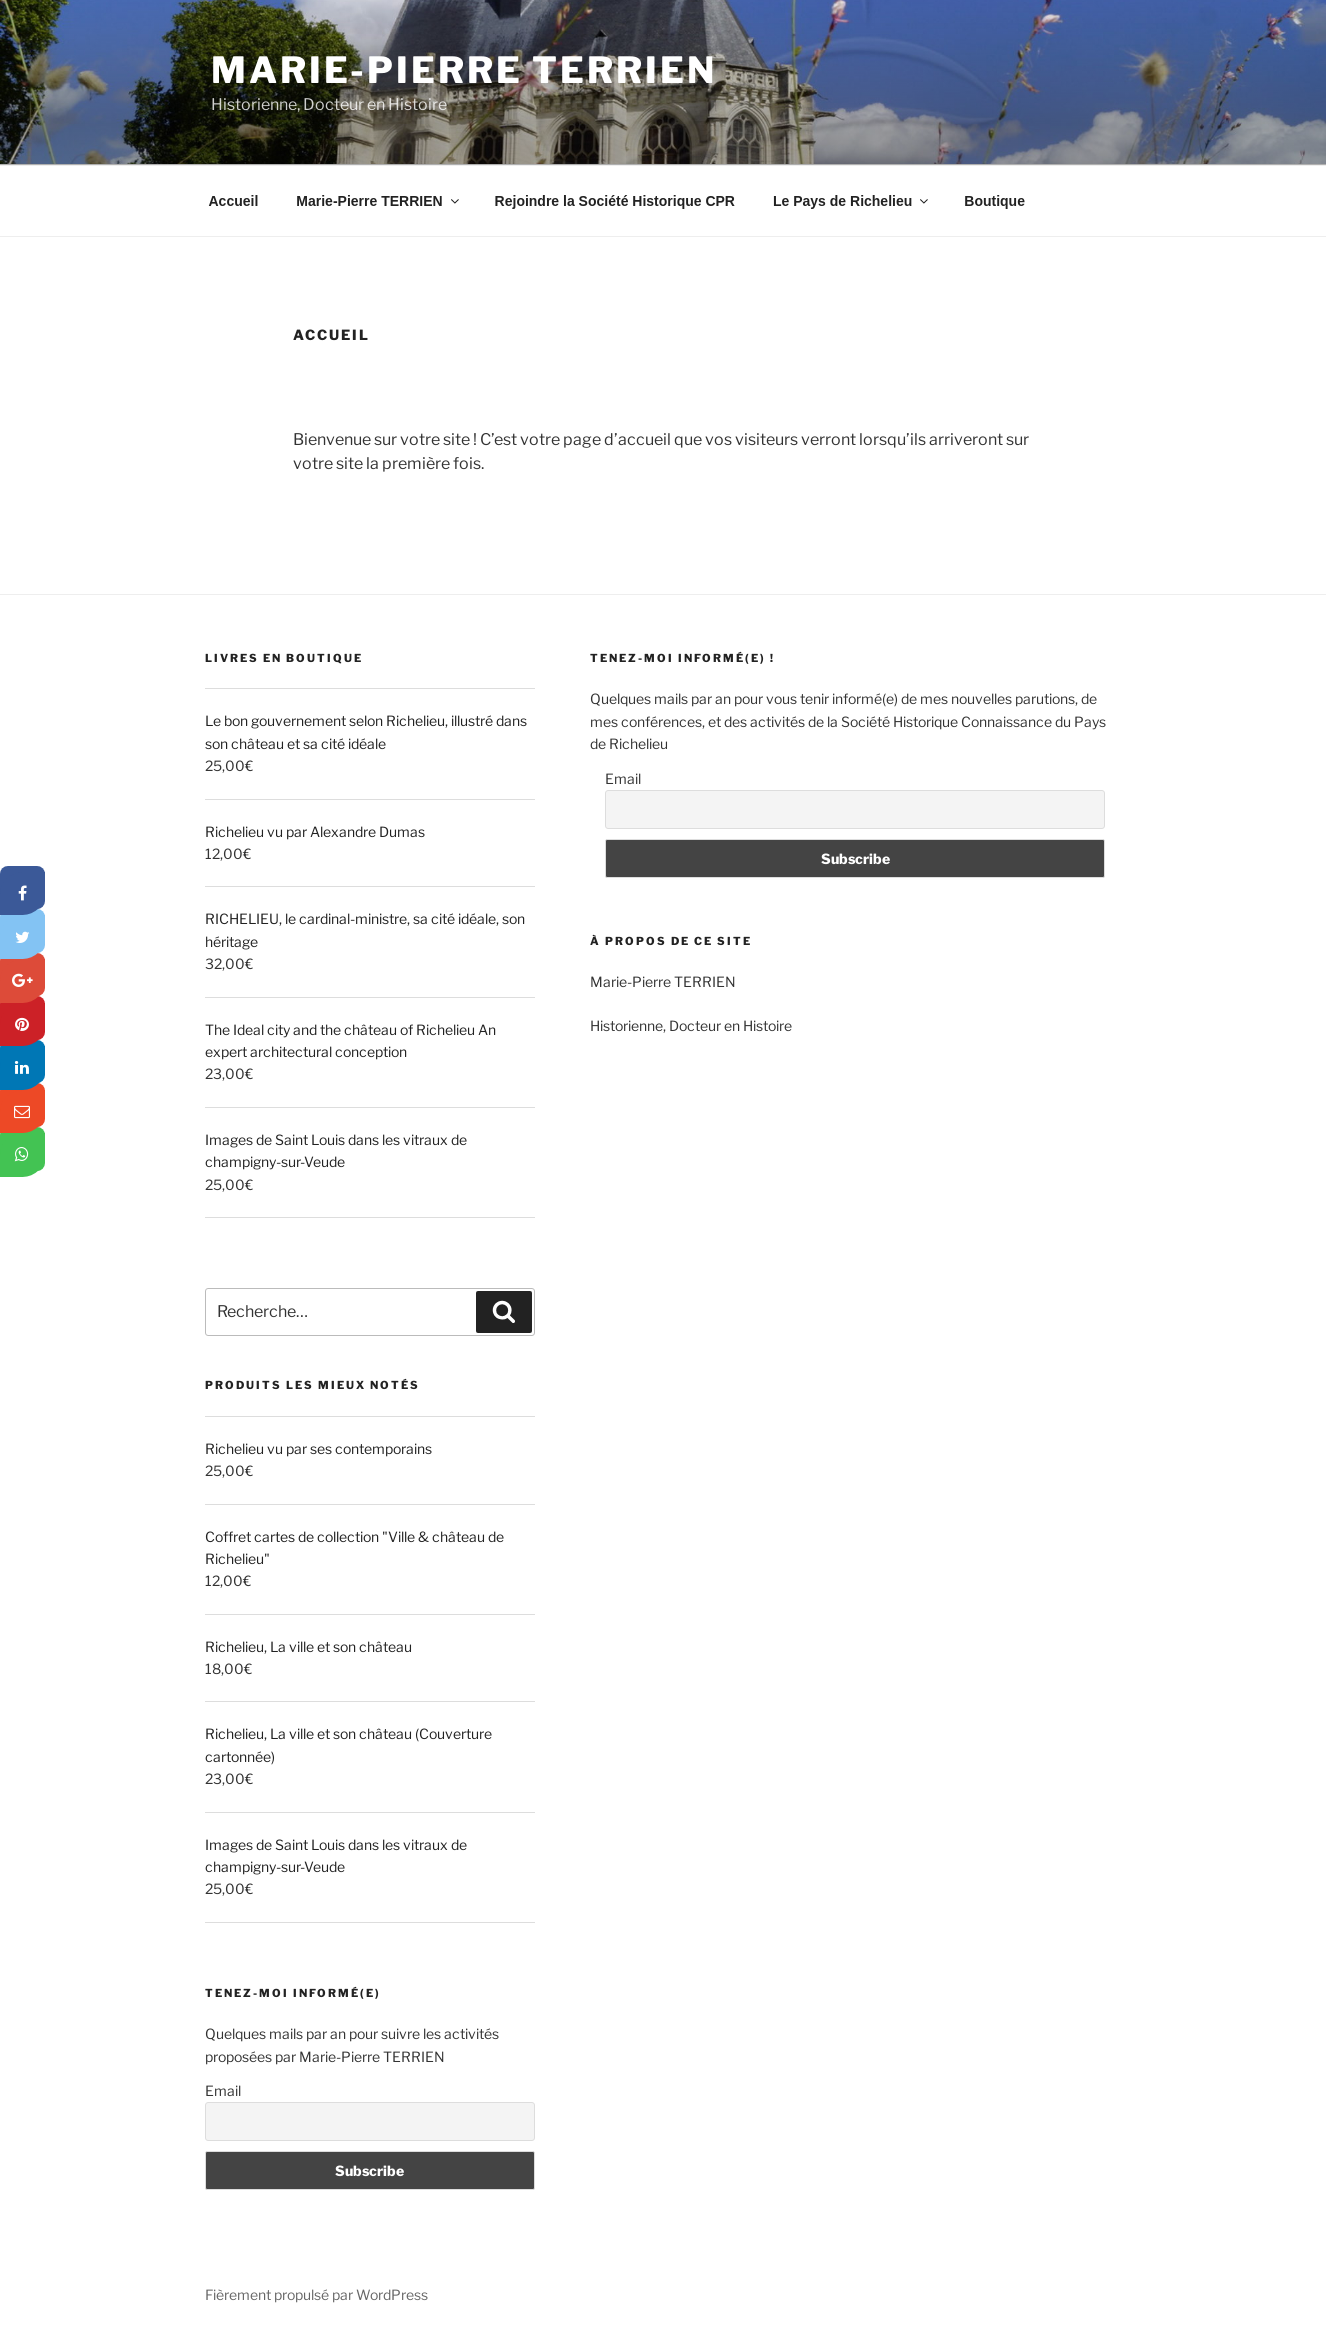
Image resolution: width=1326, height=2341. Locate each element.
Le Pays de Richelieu (852, 201)
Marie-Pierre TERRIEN (464, 70)
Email (223, 2090)
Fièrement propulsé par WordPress (316, 2294)
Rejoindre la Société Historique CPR (615, 201)
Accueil (234, 201)
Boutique (994, 201)
